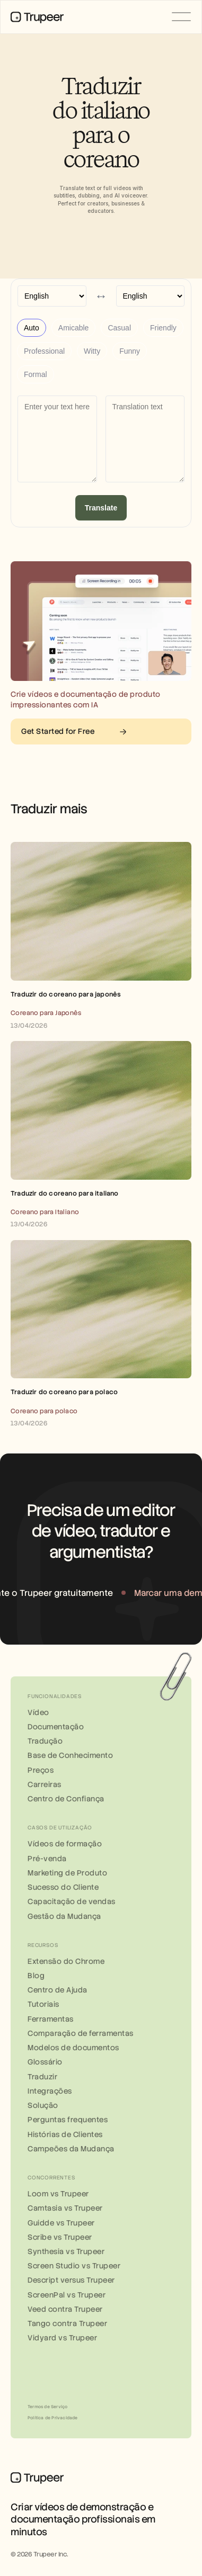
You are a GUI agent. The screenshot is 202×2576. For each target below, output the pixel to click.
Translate (101, 508)
